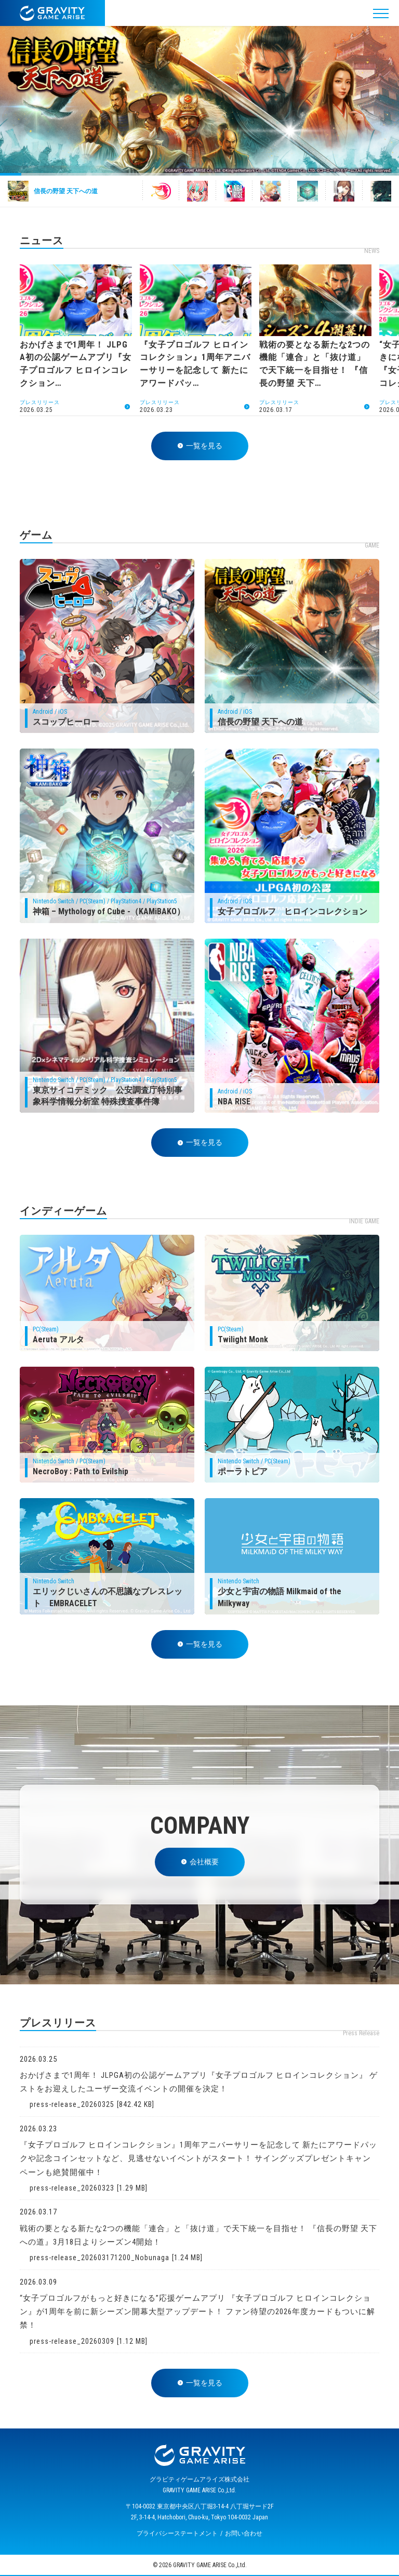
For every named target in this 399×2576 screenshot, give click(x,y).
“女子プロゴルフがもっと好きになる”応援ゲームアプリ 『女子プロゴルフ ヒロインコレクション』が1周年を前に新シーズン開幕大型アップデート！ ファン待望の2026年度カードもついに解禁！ (197, 2311)
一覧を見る (199, 446)
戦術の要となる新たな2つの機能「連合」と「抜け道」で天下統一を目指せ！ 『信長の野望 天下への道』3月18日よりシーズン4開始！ (198, 2235)
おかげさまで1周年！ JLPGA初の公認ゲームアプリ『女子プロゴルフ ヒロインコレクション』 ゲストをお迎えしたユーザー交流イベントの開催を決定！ (199, 2082)
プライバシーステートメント (177, 2533)
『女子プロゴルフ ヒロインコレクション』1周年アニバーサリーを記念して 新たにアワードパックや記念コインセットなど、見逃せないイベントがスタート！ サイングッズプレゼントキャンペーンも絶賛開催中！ (198, 2158)
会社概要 (200, 1862)
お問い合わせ (243, 2533)
